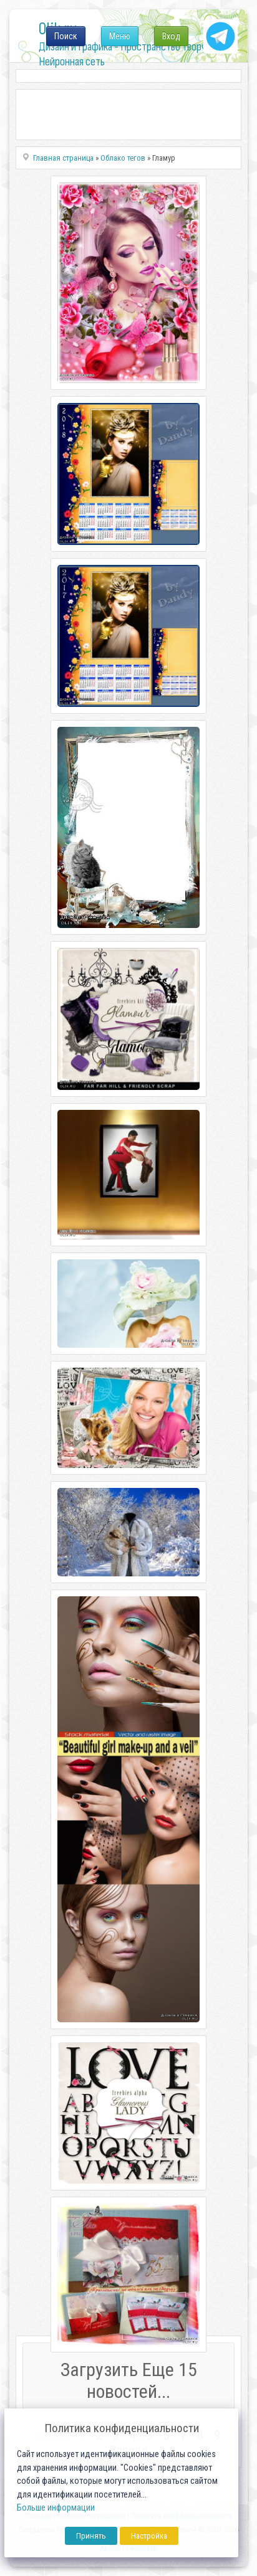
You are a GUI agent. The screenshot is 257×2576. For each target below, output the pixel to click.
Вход (171, 36)
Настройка (149, 2535)
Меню (119, 36)
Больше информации (56, 2508)
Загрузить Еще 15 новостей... (129, 2380)
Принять (91, 2535)
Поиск (65, 36)
